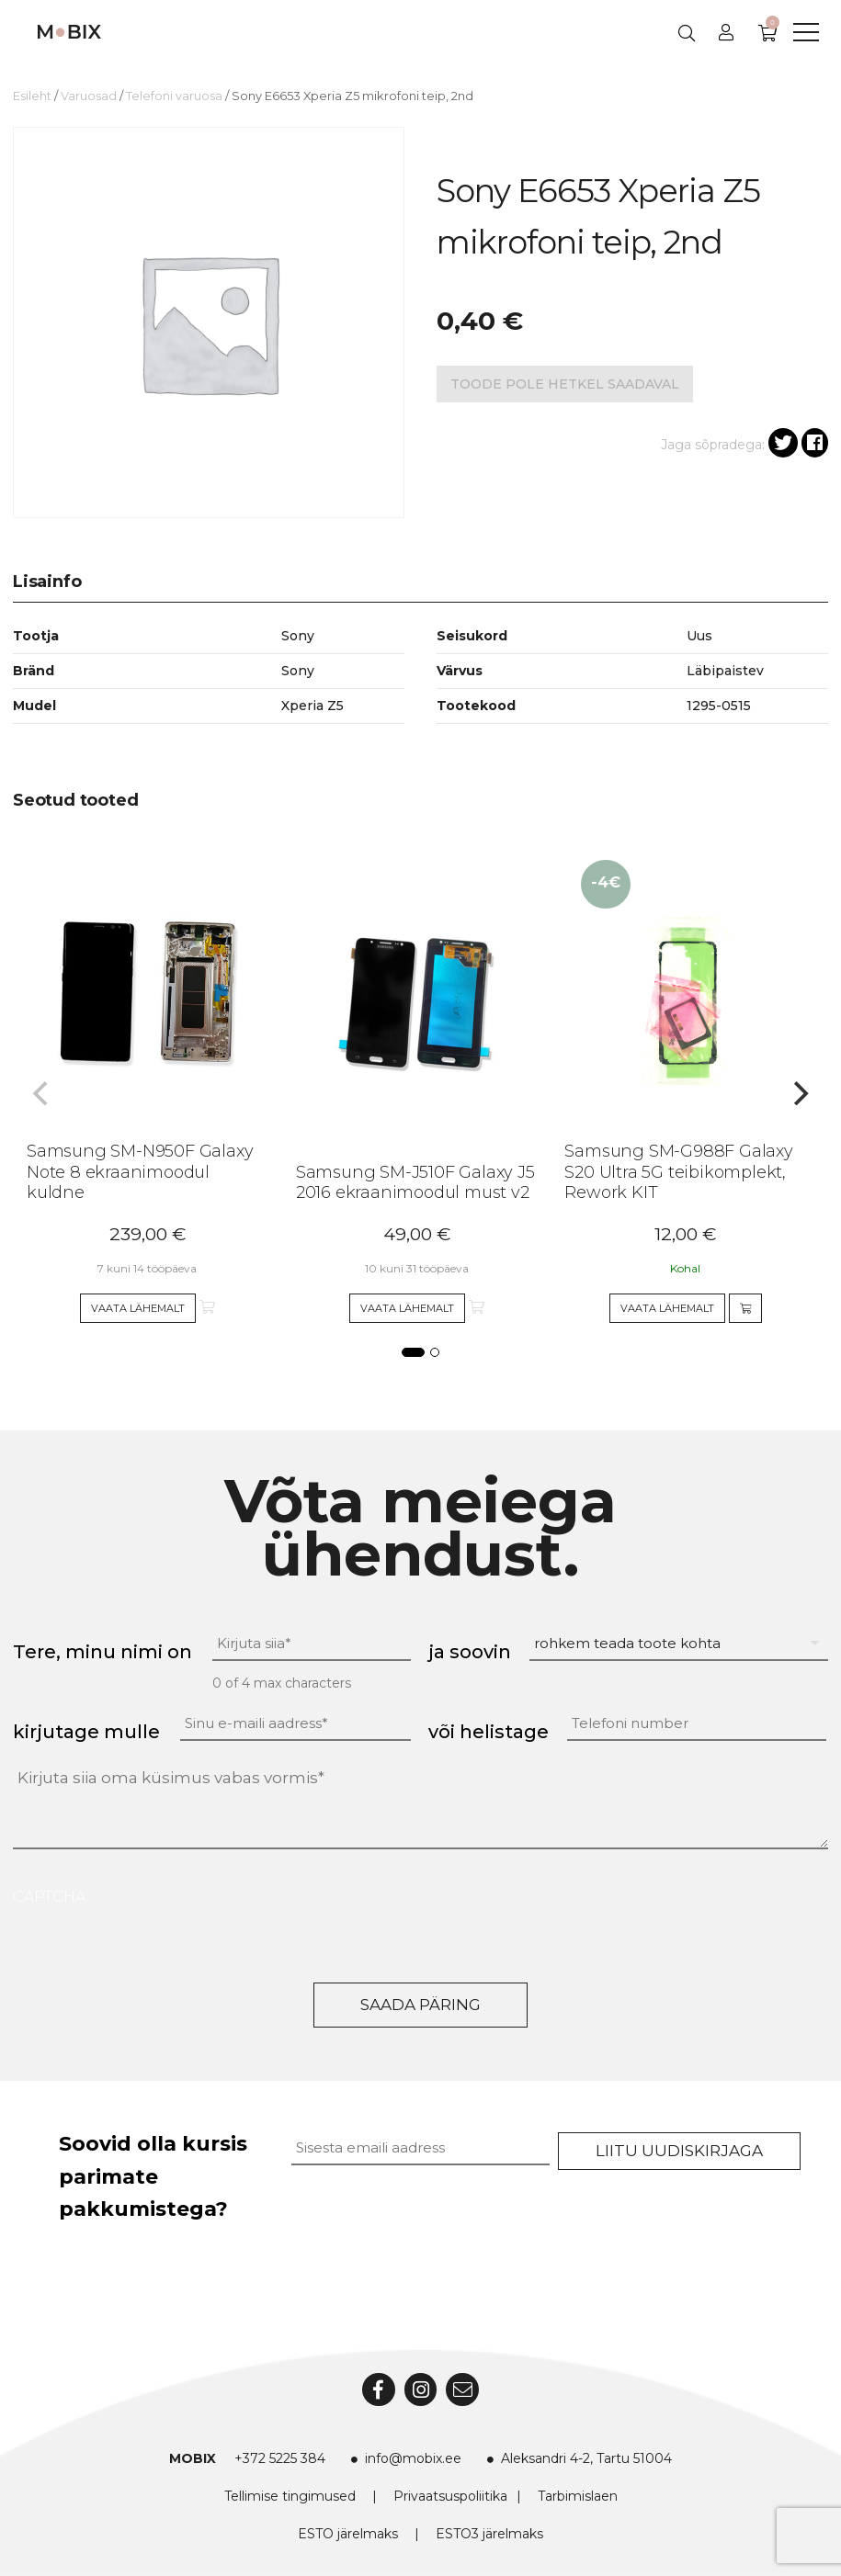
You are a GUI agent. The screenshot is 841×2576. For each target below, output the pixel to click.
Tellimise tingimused (290, 2496)
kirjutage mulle (86, 1732)
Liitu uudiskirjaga (679, 2150)
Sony (297, 670)
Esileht (32, 96)
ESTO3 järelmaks (489, 2533)
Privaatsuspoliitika (450, 2496)
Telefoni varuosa (174, 96)
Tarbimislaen (578, 2496)
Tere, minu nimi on (102, 1652)
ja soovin (469, 1652)
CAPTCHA (49, 1896)
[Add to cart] (745, 1308)
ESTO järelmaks (348, 2533)
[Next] (798, 1093)
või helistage (488, 1732)
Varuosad (89, 96)
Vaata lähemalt (138, 1308)
